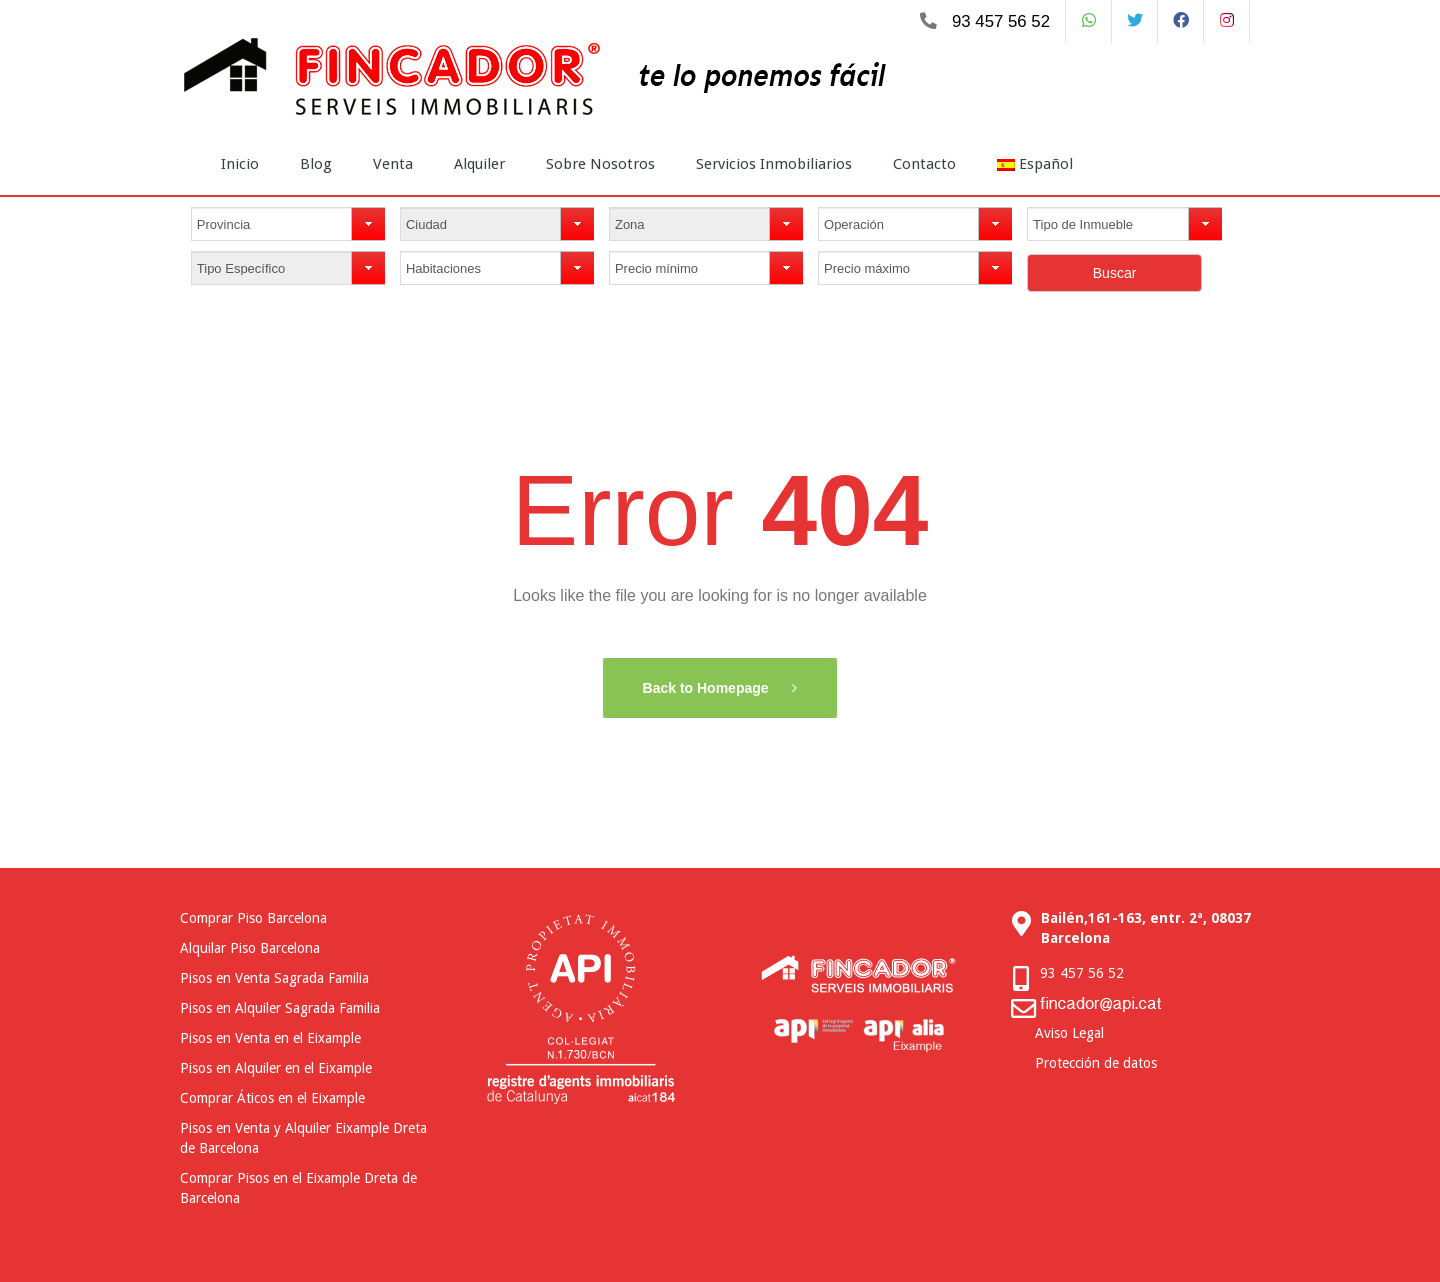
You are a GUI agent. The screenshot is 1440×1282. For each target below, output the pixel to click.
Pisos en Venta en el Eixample (270, 1038)
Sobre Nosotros (600, 164)
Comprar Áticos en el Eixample (272, 1098)
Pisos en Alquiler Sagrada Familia (280, 1008)
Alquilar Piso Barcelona (250, 948)
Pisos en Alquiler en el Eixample (276, 1068)
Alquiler (479, 164)
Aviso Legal (1069, 1033)
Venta (393, 164)
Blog (316, 164)
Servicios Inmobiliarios (774, 164)
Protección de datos (1096, 1063)
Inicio (240, 164)
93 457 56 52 (1001, 21)
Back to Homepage (708, 688)
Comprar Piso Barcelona (253, 918)
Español (1035, 164)
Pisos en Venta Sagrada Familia (274, 978)
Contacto (924, 164)
